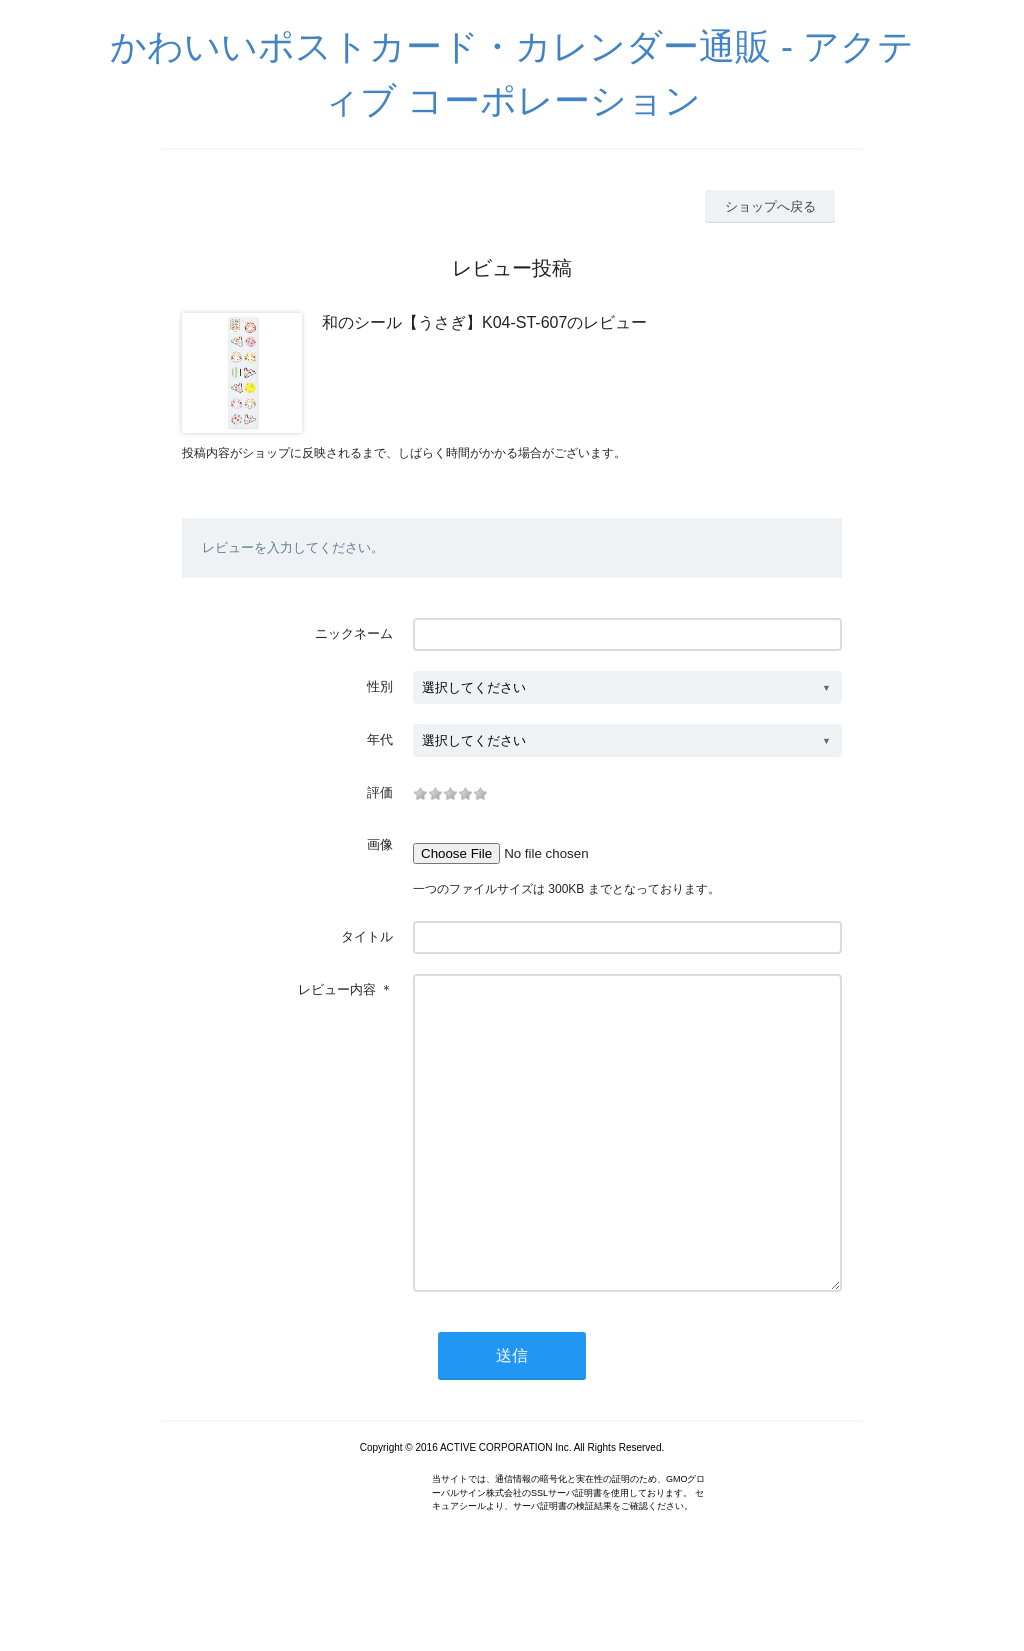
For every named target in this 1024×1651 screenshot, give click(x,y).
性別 (380, 686)
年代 (380, 739)
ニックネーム (354, 633)
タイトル (367, 936)
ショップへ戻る (770, 206)
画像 (380, 844)
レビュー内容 (337, 989)
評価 (380, 792)
